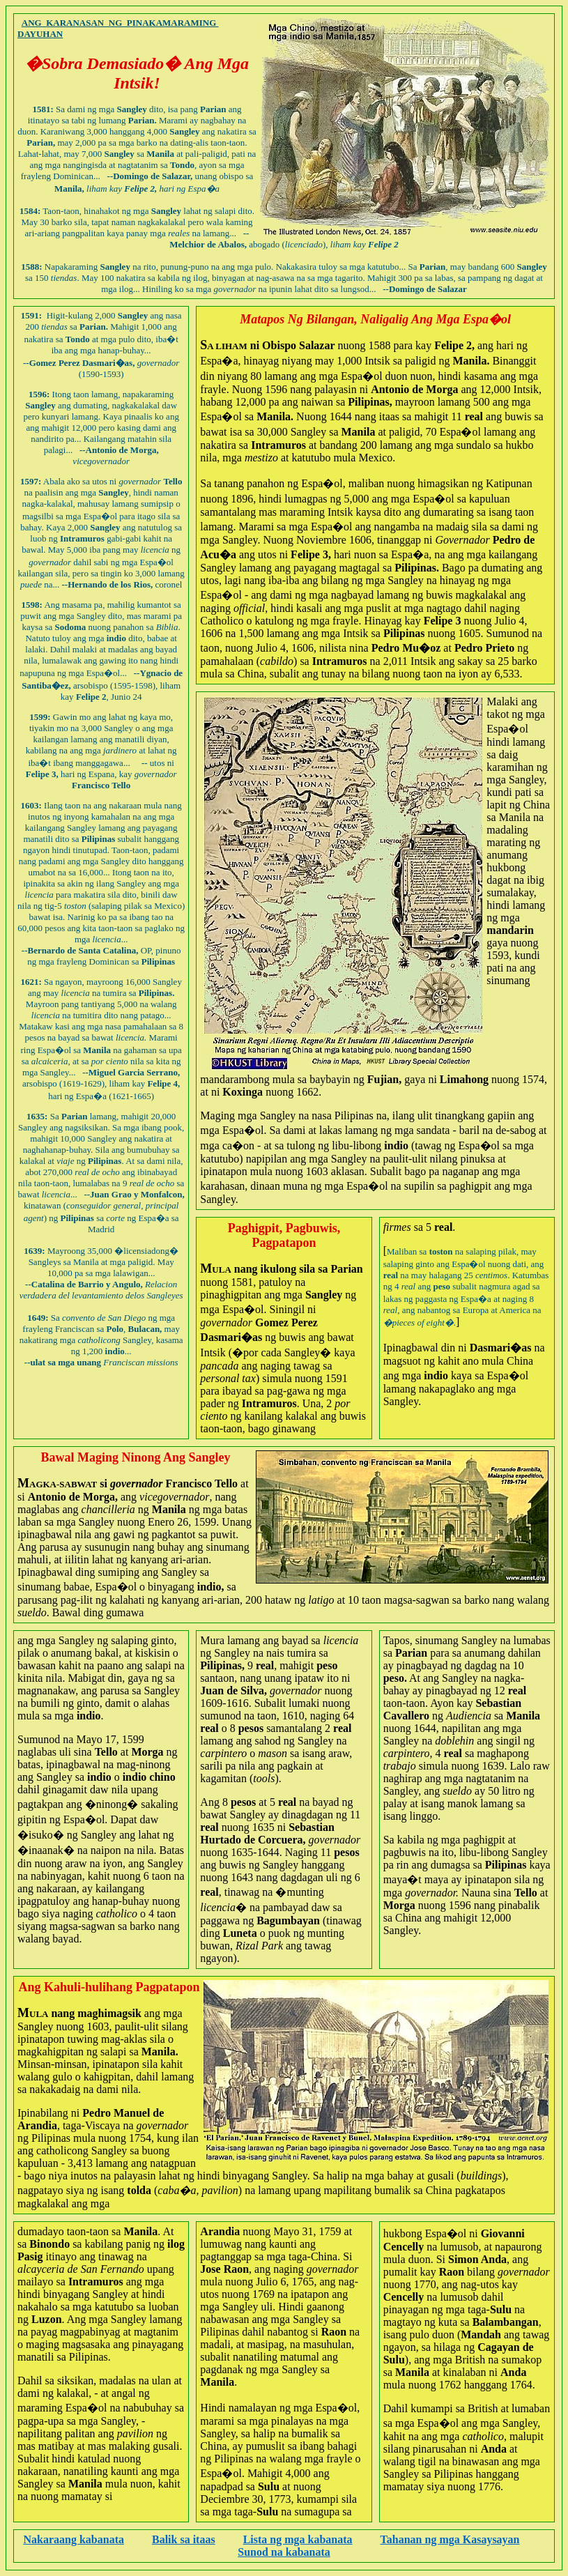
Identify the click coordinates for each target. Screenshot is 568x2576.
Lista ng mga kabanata (298, 2539)
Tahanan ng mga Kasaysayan (450, 2539)
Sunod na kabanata (284, 2552)
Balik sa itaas (183, 2539)
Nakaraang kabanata (73, 2539)
